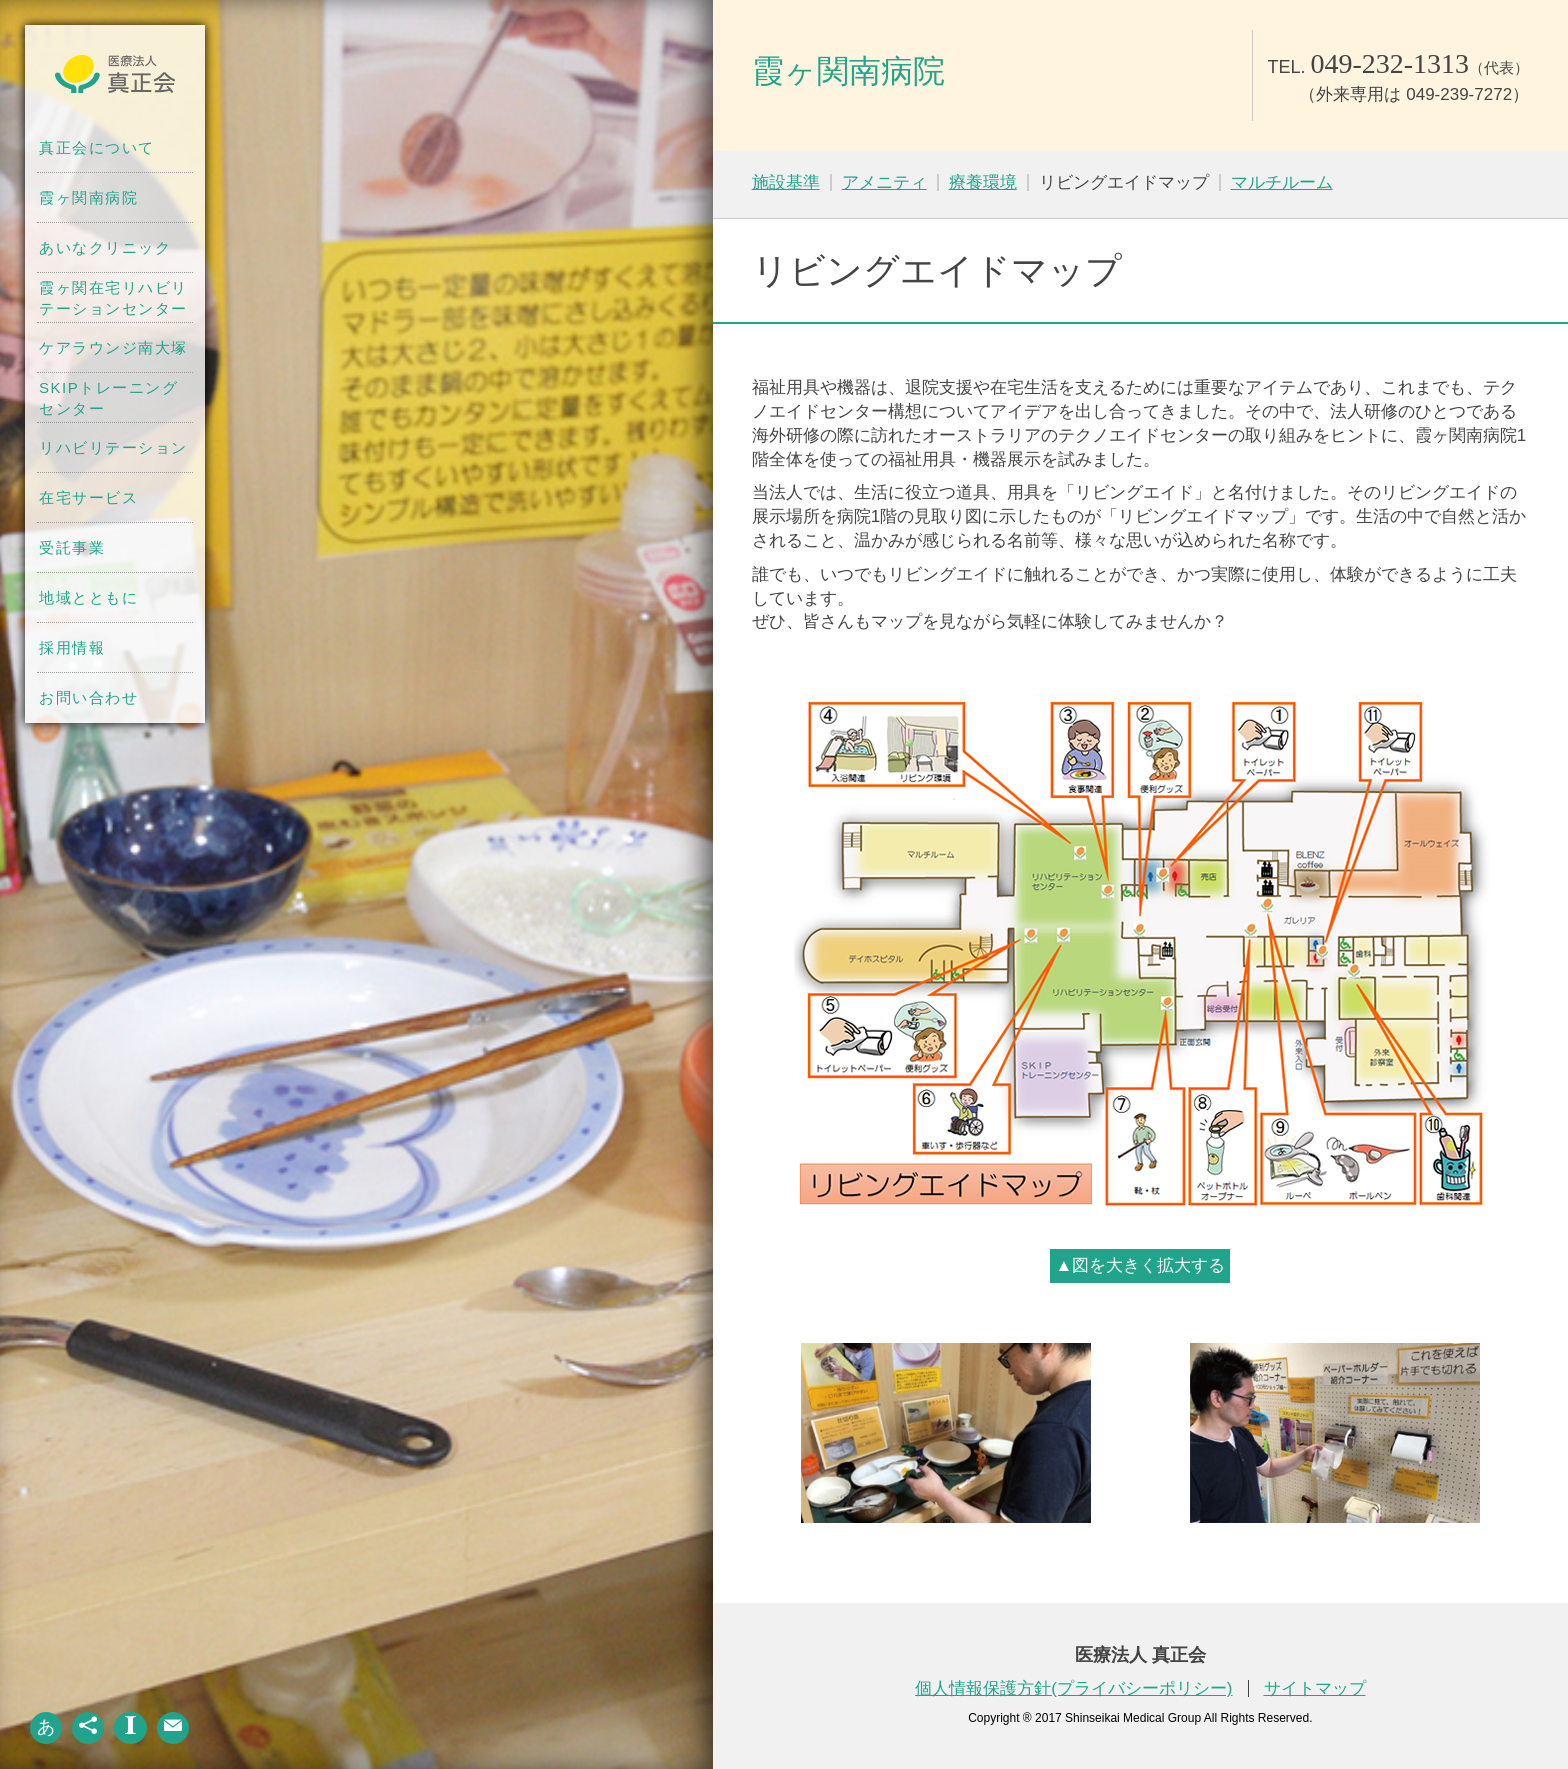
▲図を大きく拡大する (1140, 1265)
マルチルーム (1282, 182)
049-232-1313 (1389, 63)
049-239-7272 (1459, 94)
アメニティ (884, 182)
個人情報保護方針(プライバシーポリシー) (1073, 1688)
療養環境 (983, 182)
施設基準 (786, 182)
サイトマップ (1315, 1688)
